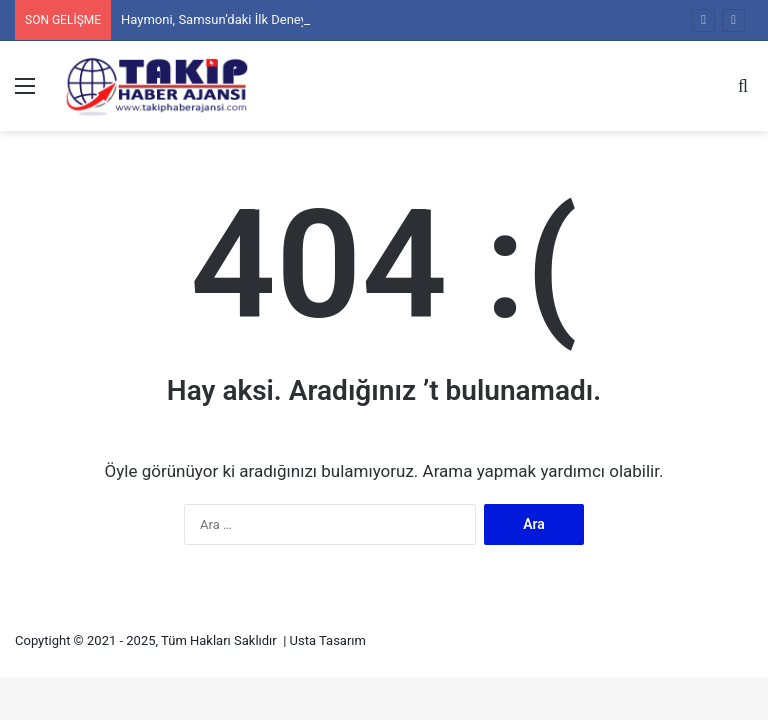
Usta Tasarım (328, 640)
